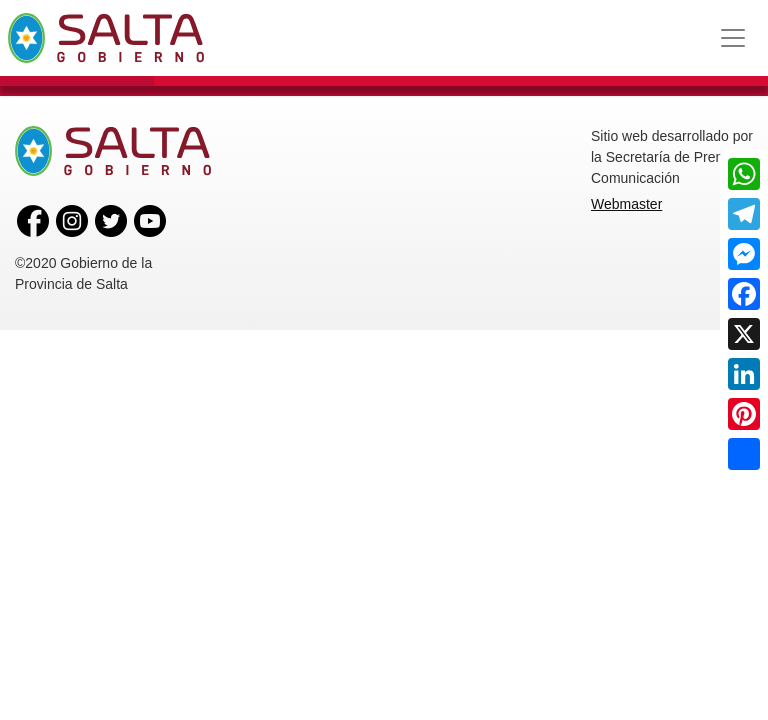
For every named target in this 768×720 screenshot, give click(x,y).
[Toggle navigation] (733, 38)
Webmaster (626, 204)
